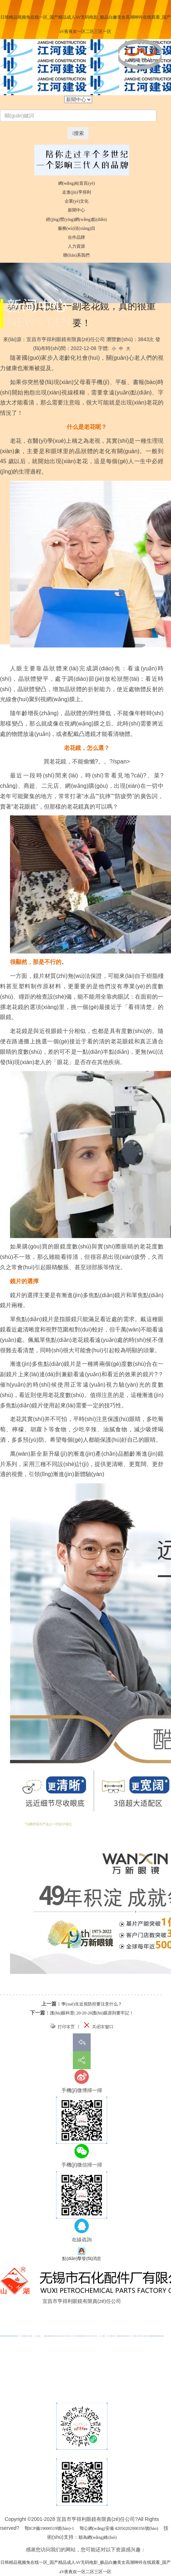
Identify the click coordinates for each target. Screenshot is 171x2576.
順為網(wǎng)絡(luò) (98, 2537)
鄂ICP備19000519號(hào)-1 (49, 2528)
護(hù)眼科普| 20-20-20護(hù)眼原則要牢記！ (91, 2012)
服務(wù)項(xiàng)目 (76, 228)
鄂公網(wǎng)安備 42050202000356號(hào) (119, 2528)
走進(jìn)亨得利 (76, 192)
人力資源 (76, 246)
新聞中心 (76, 210)
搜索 (78, 133)
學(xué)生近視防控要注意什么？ (91, 2004)
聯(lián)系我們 (76, 255)
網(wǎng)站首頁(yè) (76, 183)
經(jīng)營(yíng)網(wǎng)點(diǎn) (76, 219)
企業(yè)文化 (77, 201)
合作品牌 (76, 237)
